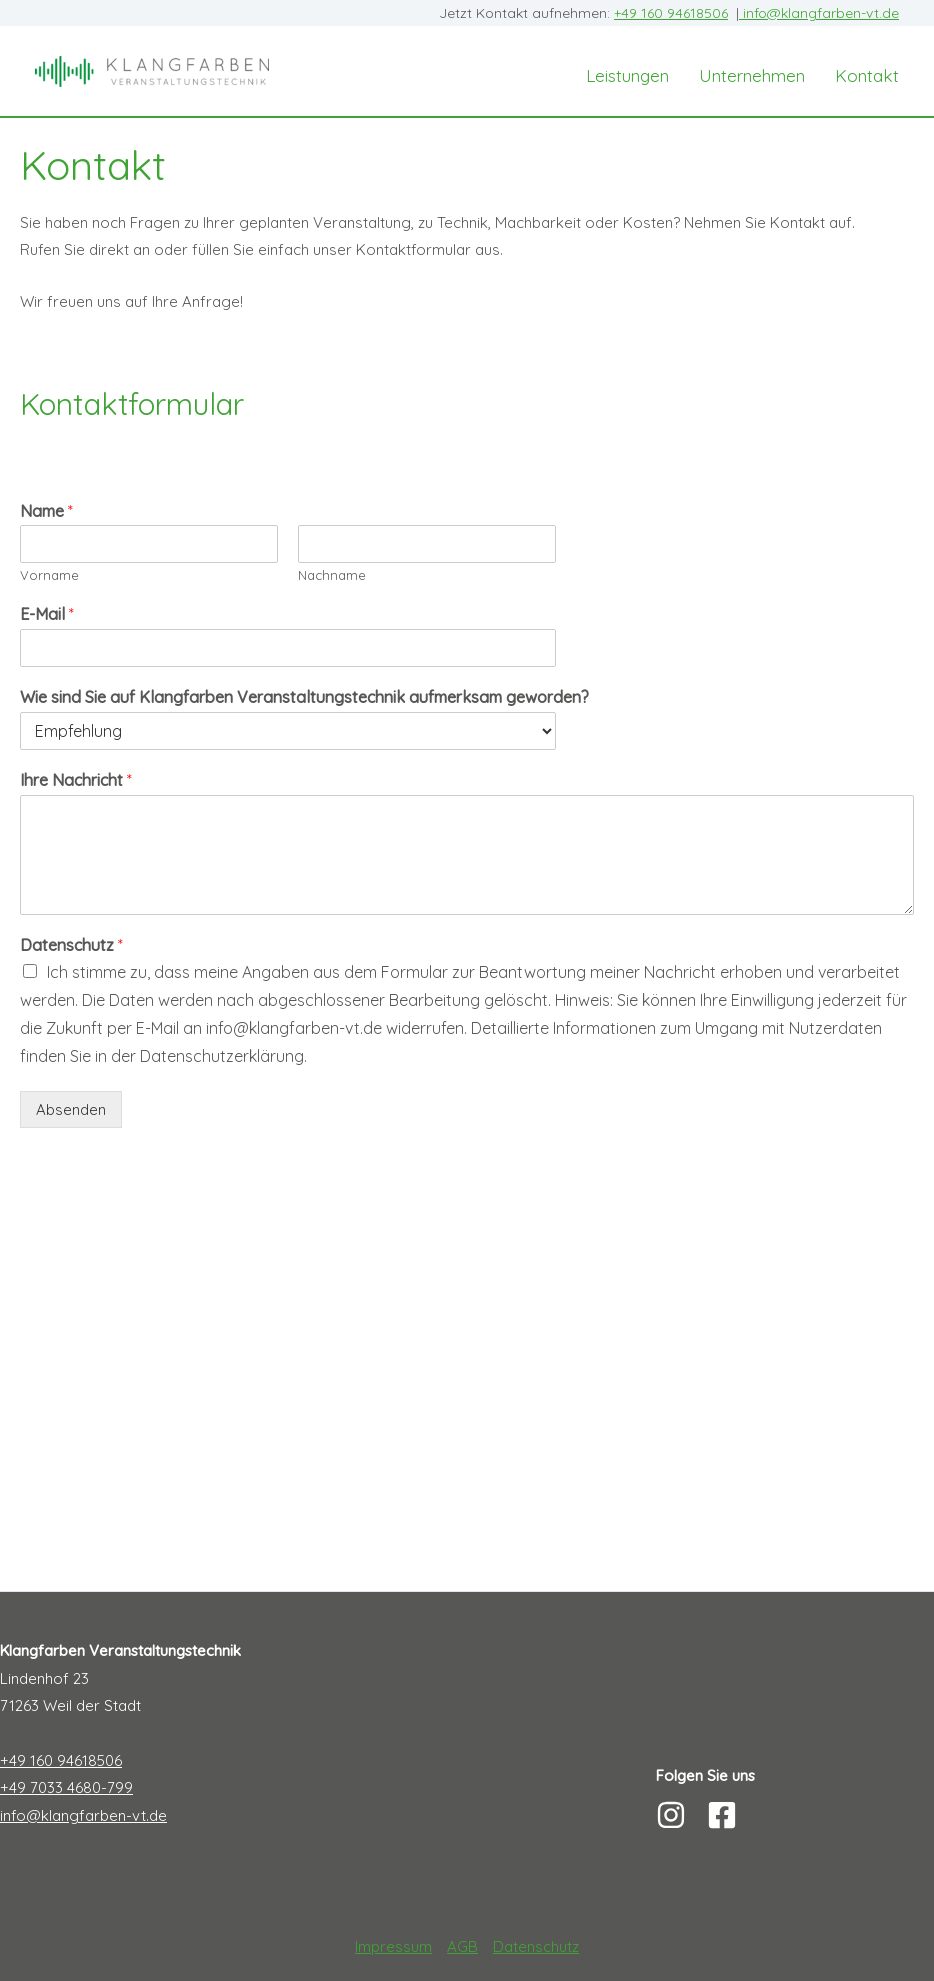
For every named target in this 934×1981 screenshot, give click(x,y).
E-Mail (47, 614)
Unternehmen (752, 75)
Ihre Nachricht (76, 780)
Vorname (49, 575)
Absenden (71, 1109)
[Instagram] (671, 1815)
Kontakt (867, 75)
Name (46, 511)
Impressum (393, 1946)
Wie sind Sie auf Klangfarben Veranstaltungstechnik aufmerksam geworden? (304, 697)
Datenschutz (71, 945)
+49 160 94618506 (671, 13)
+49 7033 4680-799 (66, 1787)
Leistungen (627, 75)
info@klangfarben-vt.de (819, 13)
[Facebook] (722, 1815)
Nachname (332, 575)
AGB (462, 1946)
